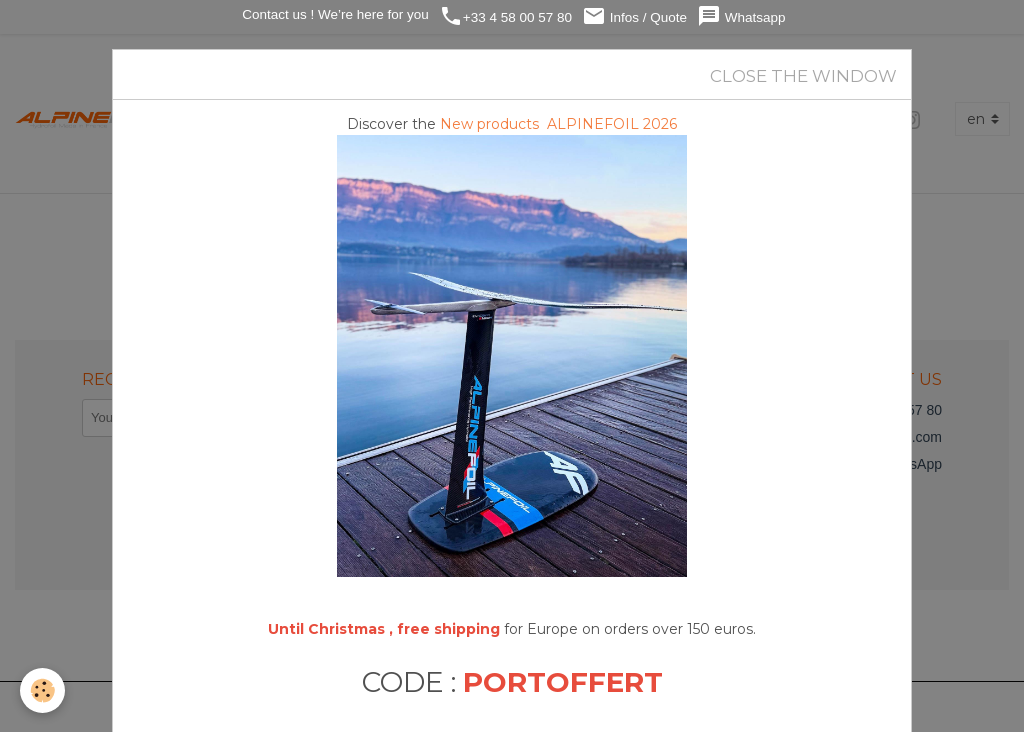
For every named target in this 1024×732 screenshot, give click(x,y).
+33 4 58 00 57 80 (505, 16)
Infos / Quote (634, 16)
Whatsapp (741, 16)
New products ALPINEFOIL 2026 (558, 124)
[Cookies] (42, 690)
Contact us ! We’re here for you (333, 14)
